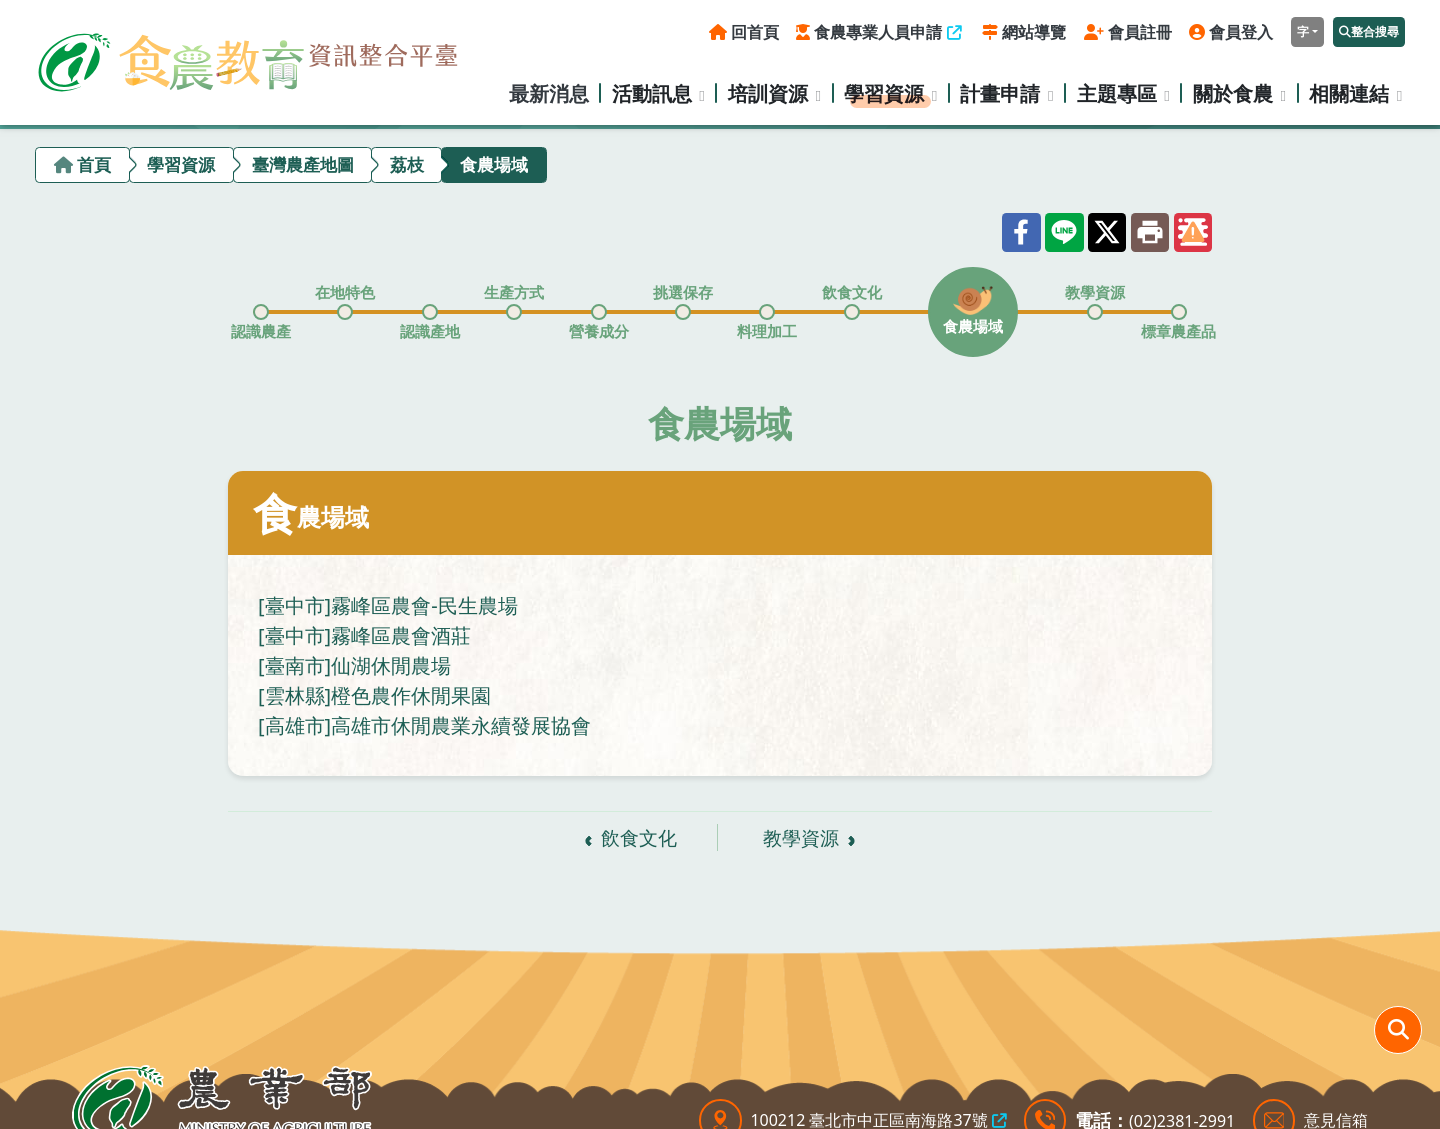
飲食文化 (639, 837)
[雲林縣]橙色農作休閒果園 (374, 695)
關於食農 (1233, 93)
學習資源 (884, 93)
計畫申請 (1000, 93)
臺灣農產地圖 (303, 164)
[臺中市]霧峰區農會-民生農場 (388, 605)
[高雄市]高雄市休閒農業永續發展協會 (424, 725)
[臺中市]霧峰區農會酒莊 (364, 635)
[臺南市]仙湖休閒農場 (354, 665)
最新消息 (549, 93)
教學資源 (801, 837)
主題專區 (1117, 93)
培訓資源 (768, 93)
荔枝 (407, 164)
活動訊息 (652, 93)
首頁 (94, 164)
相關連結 (1349, 93)
